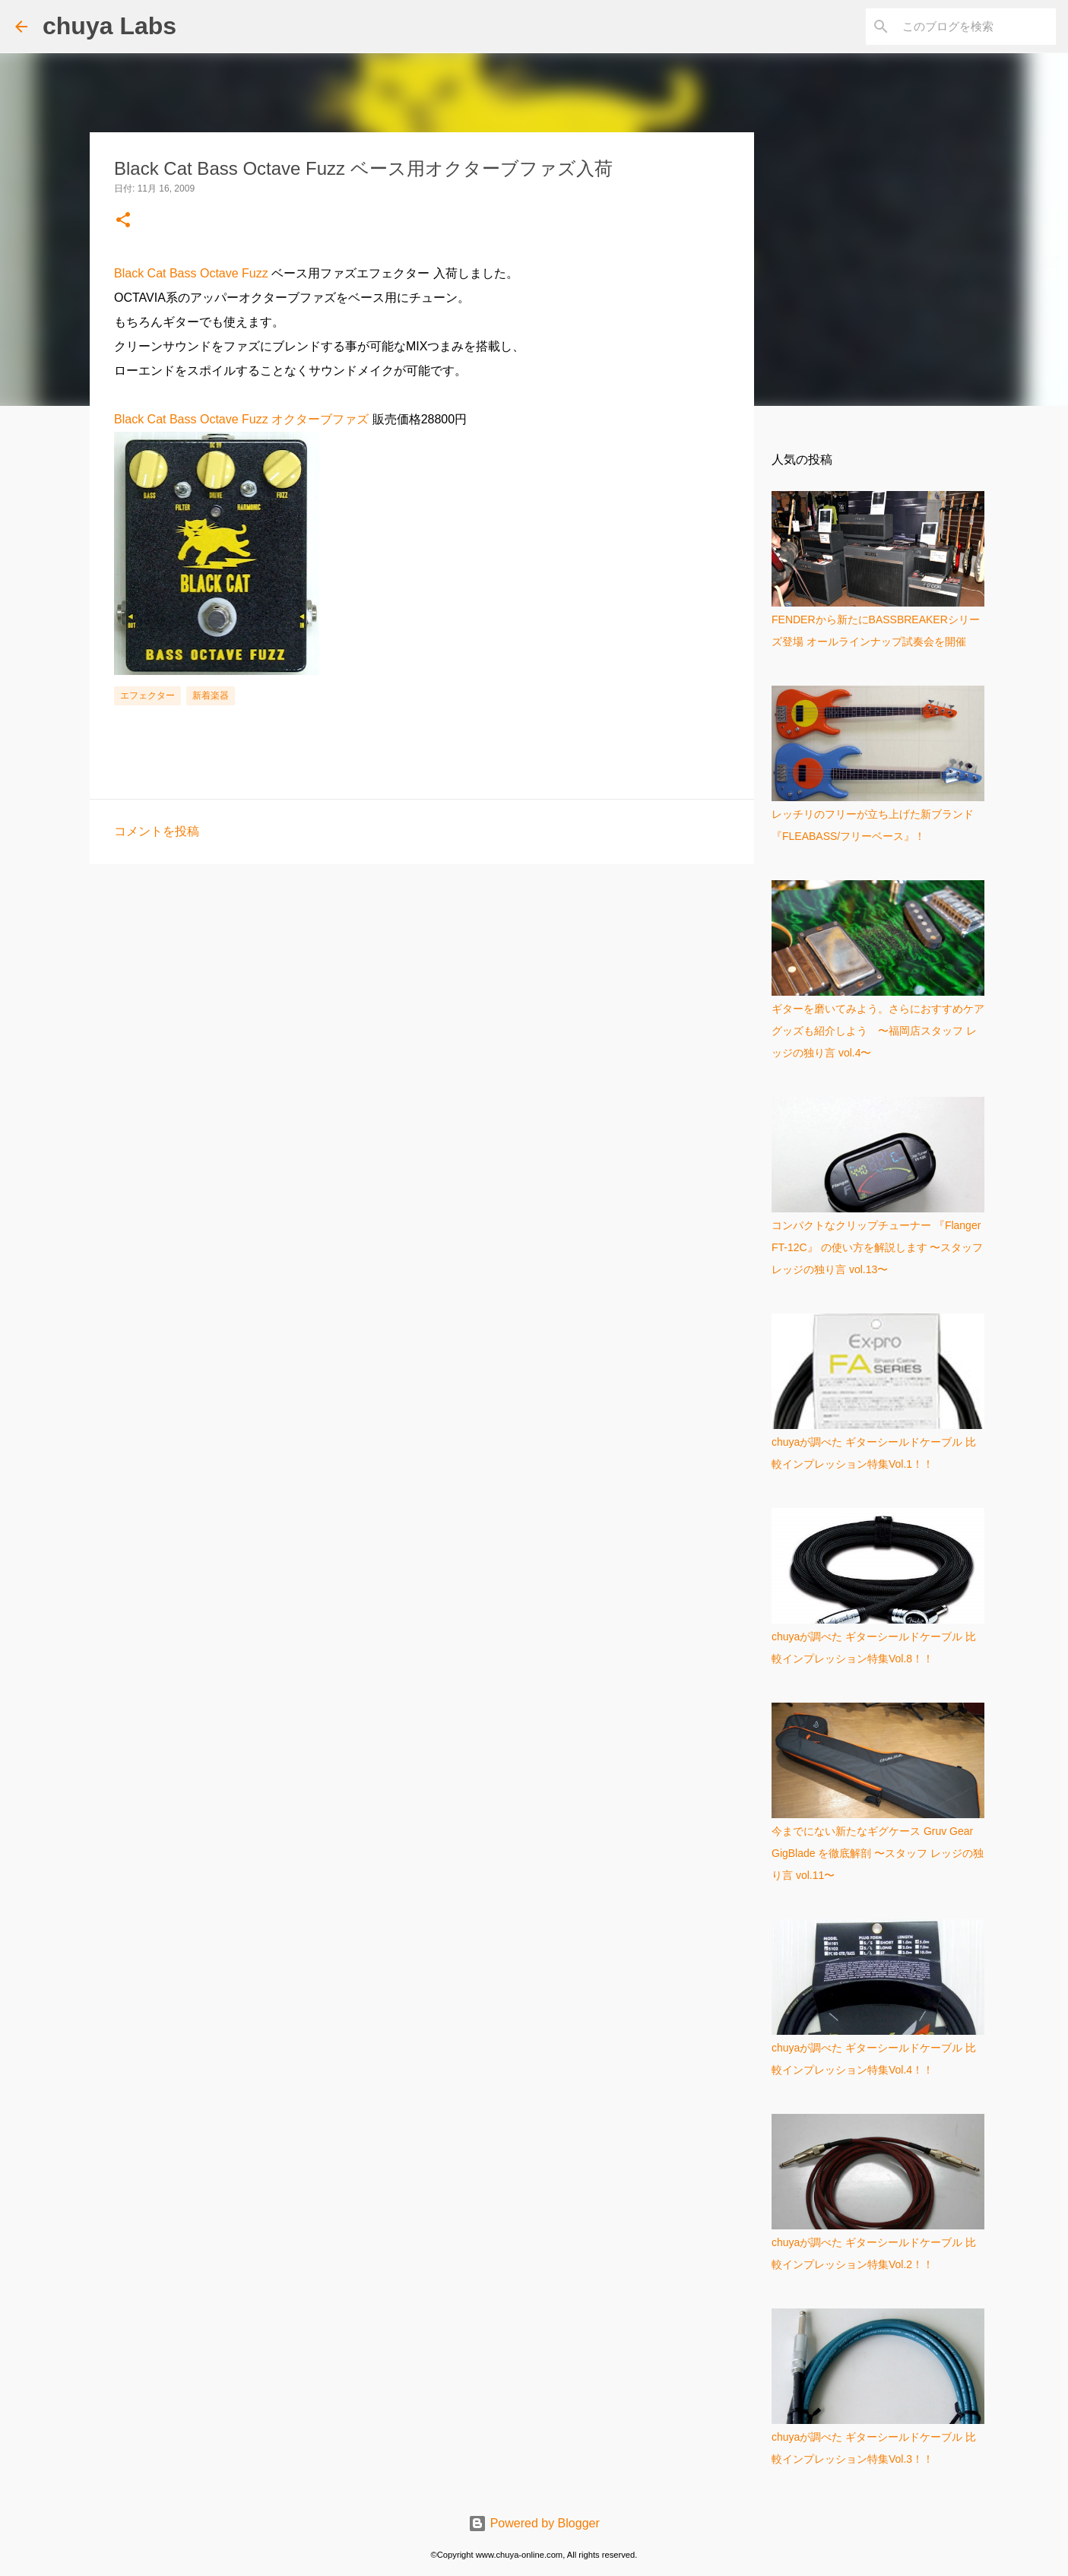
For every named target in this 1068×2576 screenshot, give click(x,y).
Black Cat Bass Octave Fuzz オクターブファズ (241, 419)
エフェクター (147, 695)
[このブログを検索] (976, 26)
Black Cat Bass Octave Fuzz (191, 273)
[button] (123, 221)
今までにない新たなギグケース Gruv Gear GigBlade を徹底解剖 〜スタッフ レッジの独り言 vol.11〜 (878, 1853)
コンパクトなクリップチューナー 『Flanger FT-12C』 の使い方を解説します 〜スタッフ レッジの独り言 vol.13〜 (877, 1247)
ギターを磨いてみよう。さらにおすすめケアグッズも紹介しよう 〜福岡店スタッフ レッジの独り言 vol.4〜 (878, 1031)
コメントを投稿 (156, 831)
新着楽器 (210, 695)
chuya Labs (109, 26)
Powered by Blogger (534, 2523)
